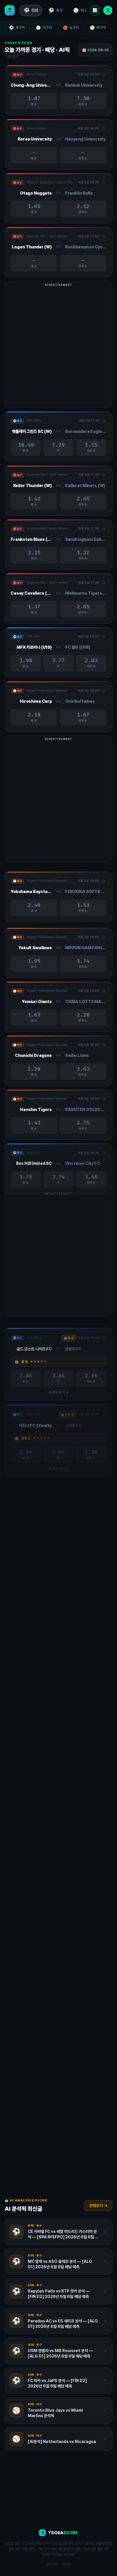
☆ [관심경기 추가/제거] (104, 74)
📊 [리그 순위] (95, 10)
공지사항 (52, 2564)
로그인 (66, 2564)
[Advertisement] (58, 347)
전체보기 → (98, 2205)
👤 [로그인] (108, 10)
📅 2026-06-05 (95, 50)
